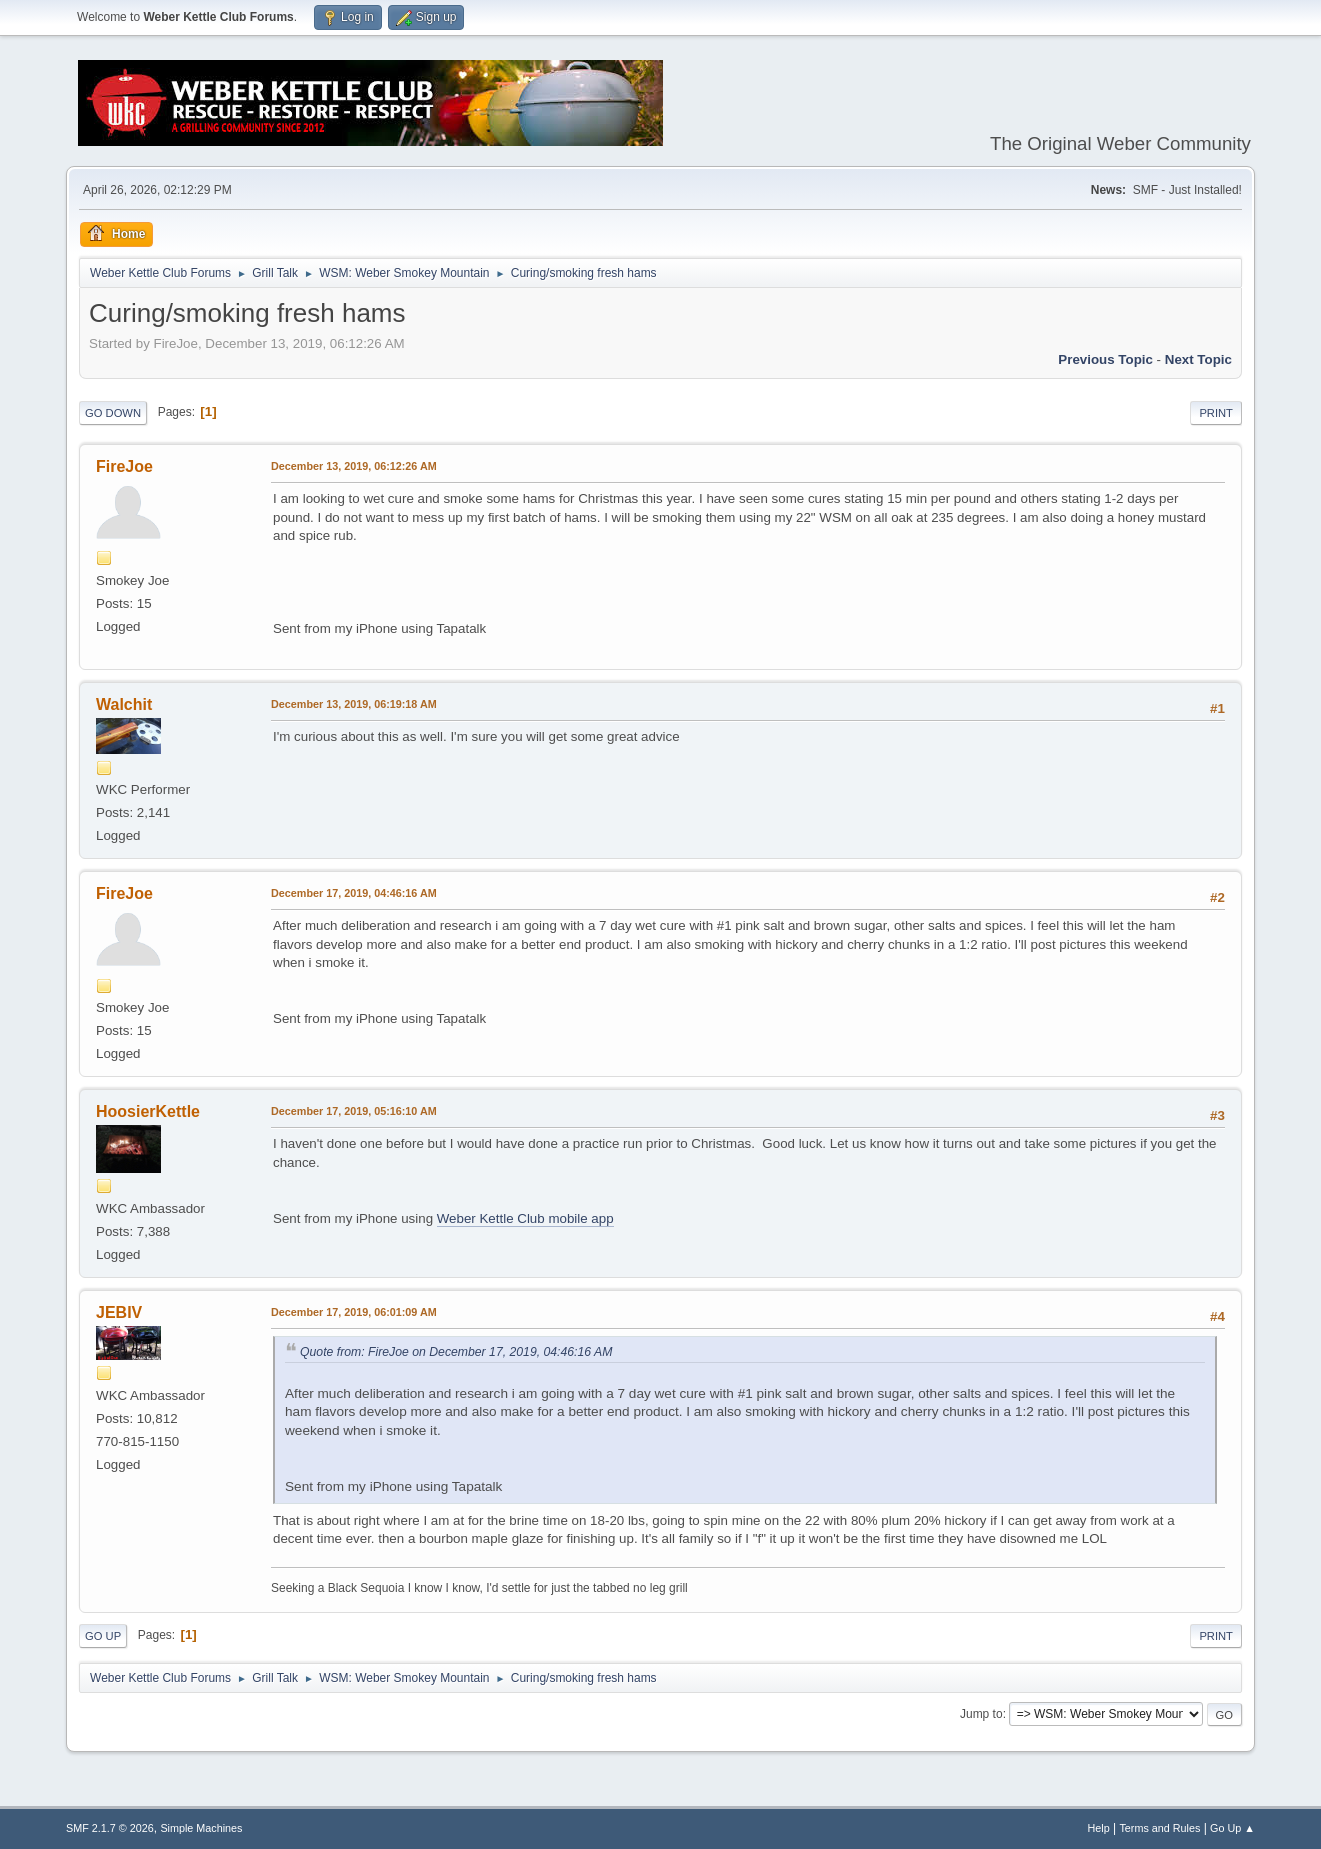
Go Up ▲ (1232, 1828)
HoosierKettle (148, 1111)
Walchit (124, 704)
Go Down (113, 413)
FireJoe (124, 466)
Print (1216, 413)
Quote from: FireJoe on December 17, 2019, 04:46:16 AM (456, 1352)
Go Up (103, 1636)
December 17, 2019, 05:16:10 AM (354, 1111)
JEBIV (119, 1312)
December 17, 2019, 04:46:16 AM (354, 893)
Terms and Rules (1159, 1828)
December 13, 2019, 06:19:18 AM (354, 704)
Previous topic (1105, 359)
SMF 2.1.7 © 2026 (110, 1828)
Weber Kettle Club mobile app (525, 1218)
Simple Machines (201, 1828)
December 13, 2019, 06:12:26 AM (354, 466)
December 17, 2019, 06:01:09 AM (354, 1312)
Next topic (1198, 359)
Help (1098, 1828)
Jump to (981, 1714)
